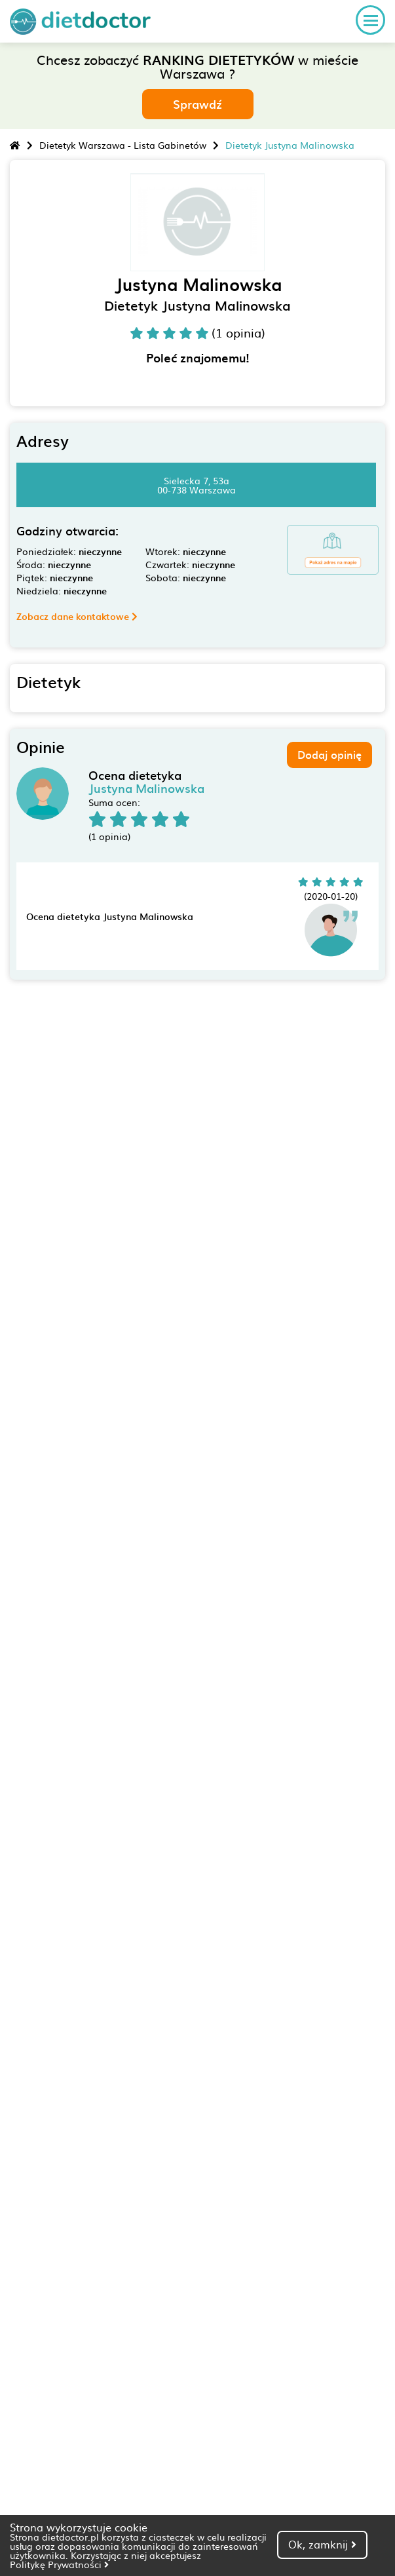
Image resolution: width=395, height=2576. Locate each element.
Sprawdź (197, 104)
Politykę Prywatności (59, 2564)
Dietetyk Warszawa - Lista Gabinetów (122, 144)
